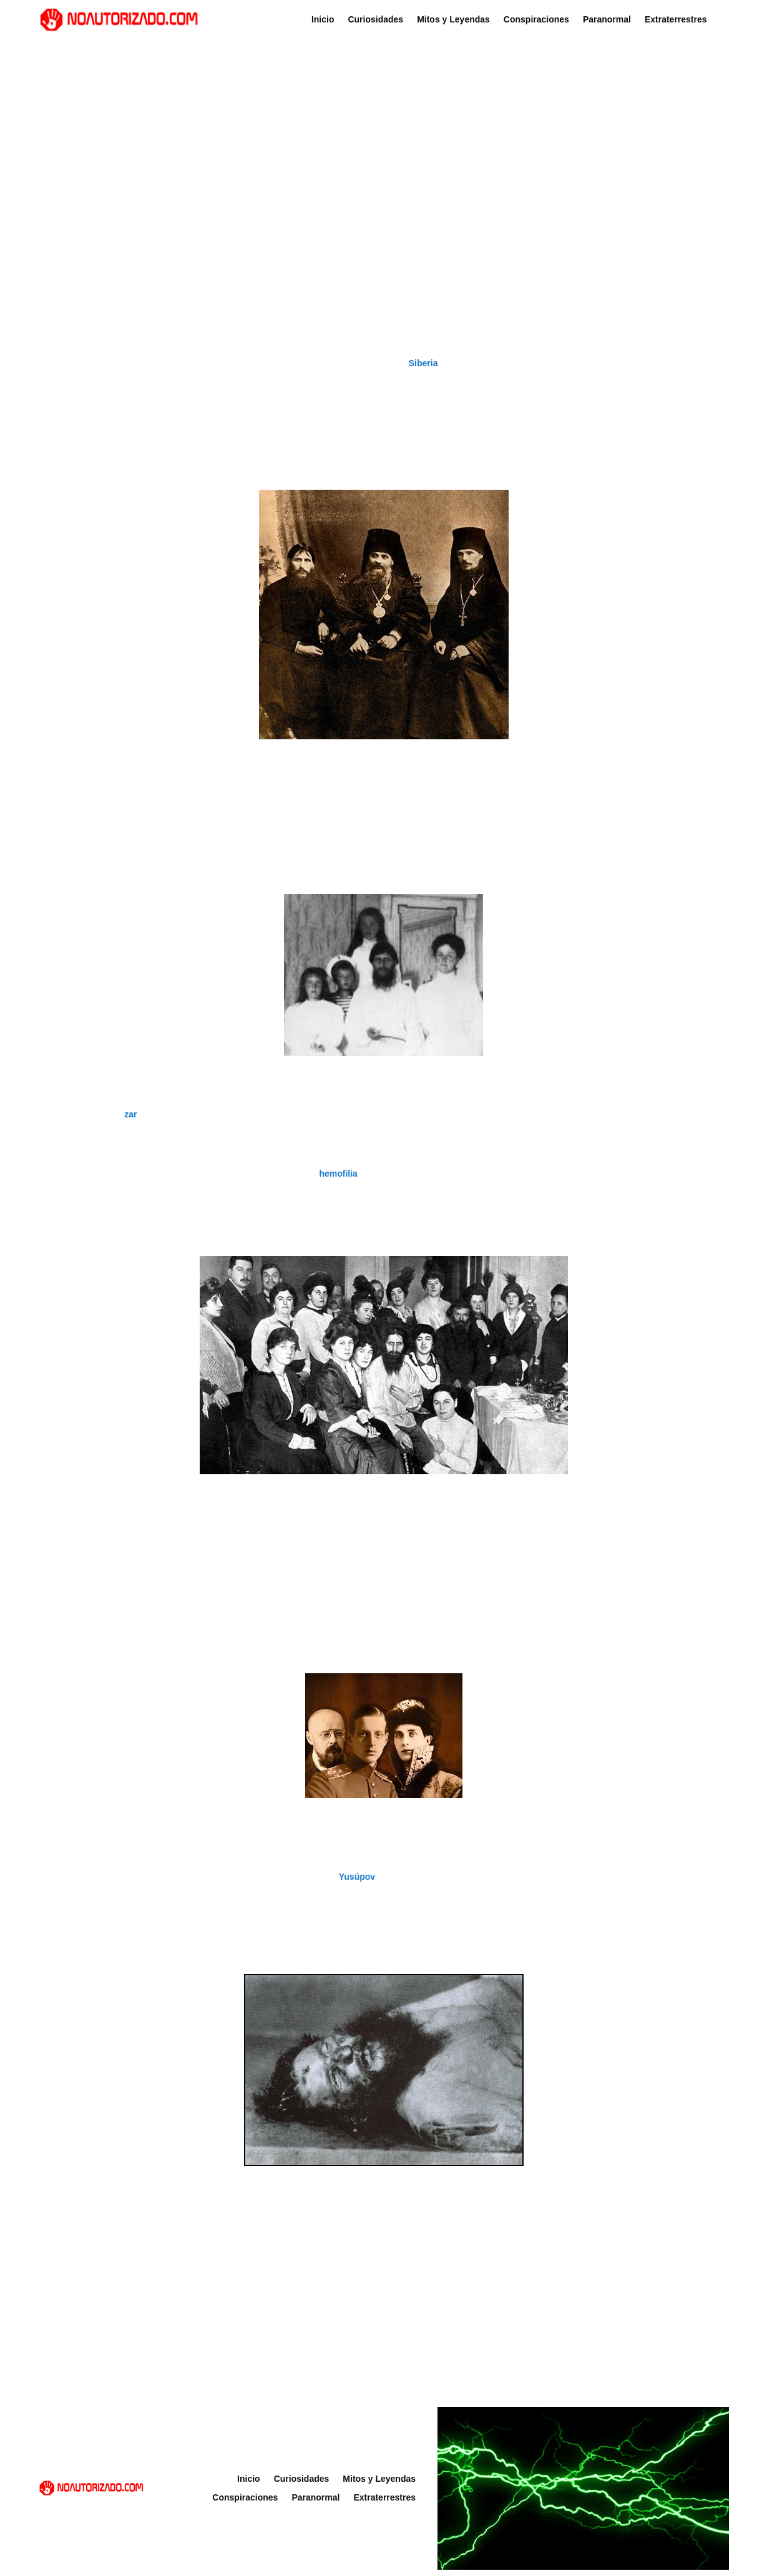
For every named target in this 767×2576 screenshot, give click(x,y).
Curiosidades (375, 19)
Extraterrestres (676, 19)
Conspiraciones (536, 19)
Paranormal (607, 19)
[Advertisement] (383, 139)
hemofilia (338, 1174)
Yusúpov (357, 1877)
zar (130, 1114)
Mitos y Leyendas (453, 19)
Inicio (323, 19)
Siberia (423, 363)
